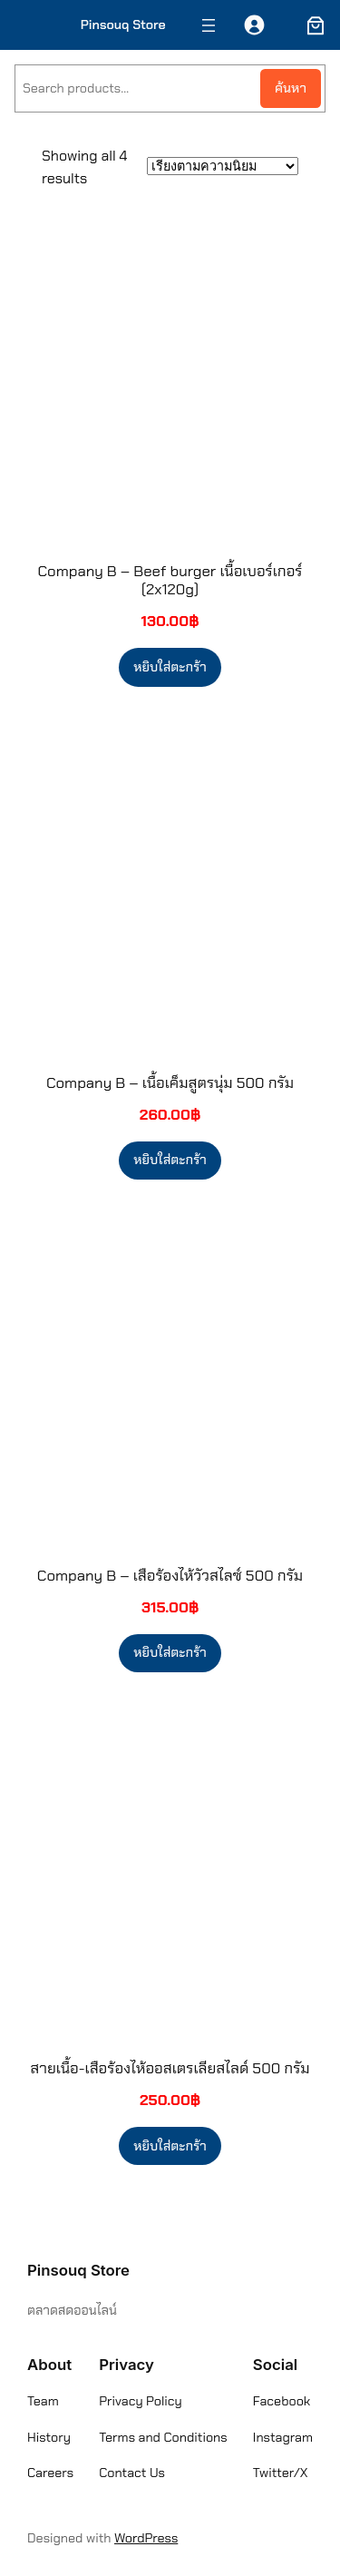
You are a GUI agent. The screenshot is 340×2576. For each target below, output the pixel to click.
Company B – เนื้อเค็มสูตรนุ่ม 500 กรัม (170, 1082)
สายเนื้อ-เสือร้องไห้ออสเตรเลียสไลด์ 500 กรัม (169, 2068)
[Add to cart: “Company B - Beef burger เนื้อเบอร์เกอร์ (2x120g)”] (170, 667)
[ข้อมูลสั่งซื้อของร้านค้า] (222, 166)
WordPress (146, 2538)
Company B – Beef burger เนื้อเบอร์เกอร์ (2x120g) (170, 580)
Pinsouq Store (123, 24)
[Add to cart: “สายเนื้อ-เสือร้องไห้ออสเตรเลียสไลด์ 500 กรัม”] (170, 2146)
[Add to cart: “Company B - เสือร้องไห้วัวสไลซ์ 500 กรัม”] (170, 1653)
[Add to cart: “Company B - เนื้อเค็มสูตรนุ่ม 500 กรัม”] (170, 1160)
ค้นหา (290, 88)
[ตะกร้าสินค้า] (312, 25)
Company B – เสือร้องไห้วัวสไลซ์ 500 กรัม (170, 1575)
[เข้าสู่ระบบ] (254, 25)
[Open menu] (208, 25)
